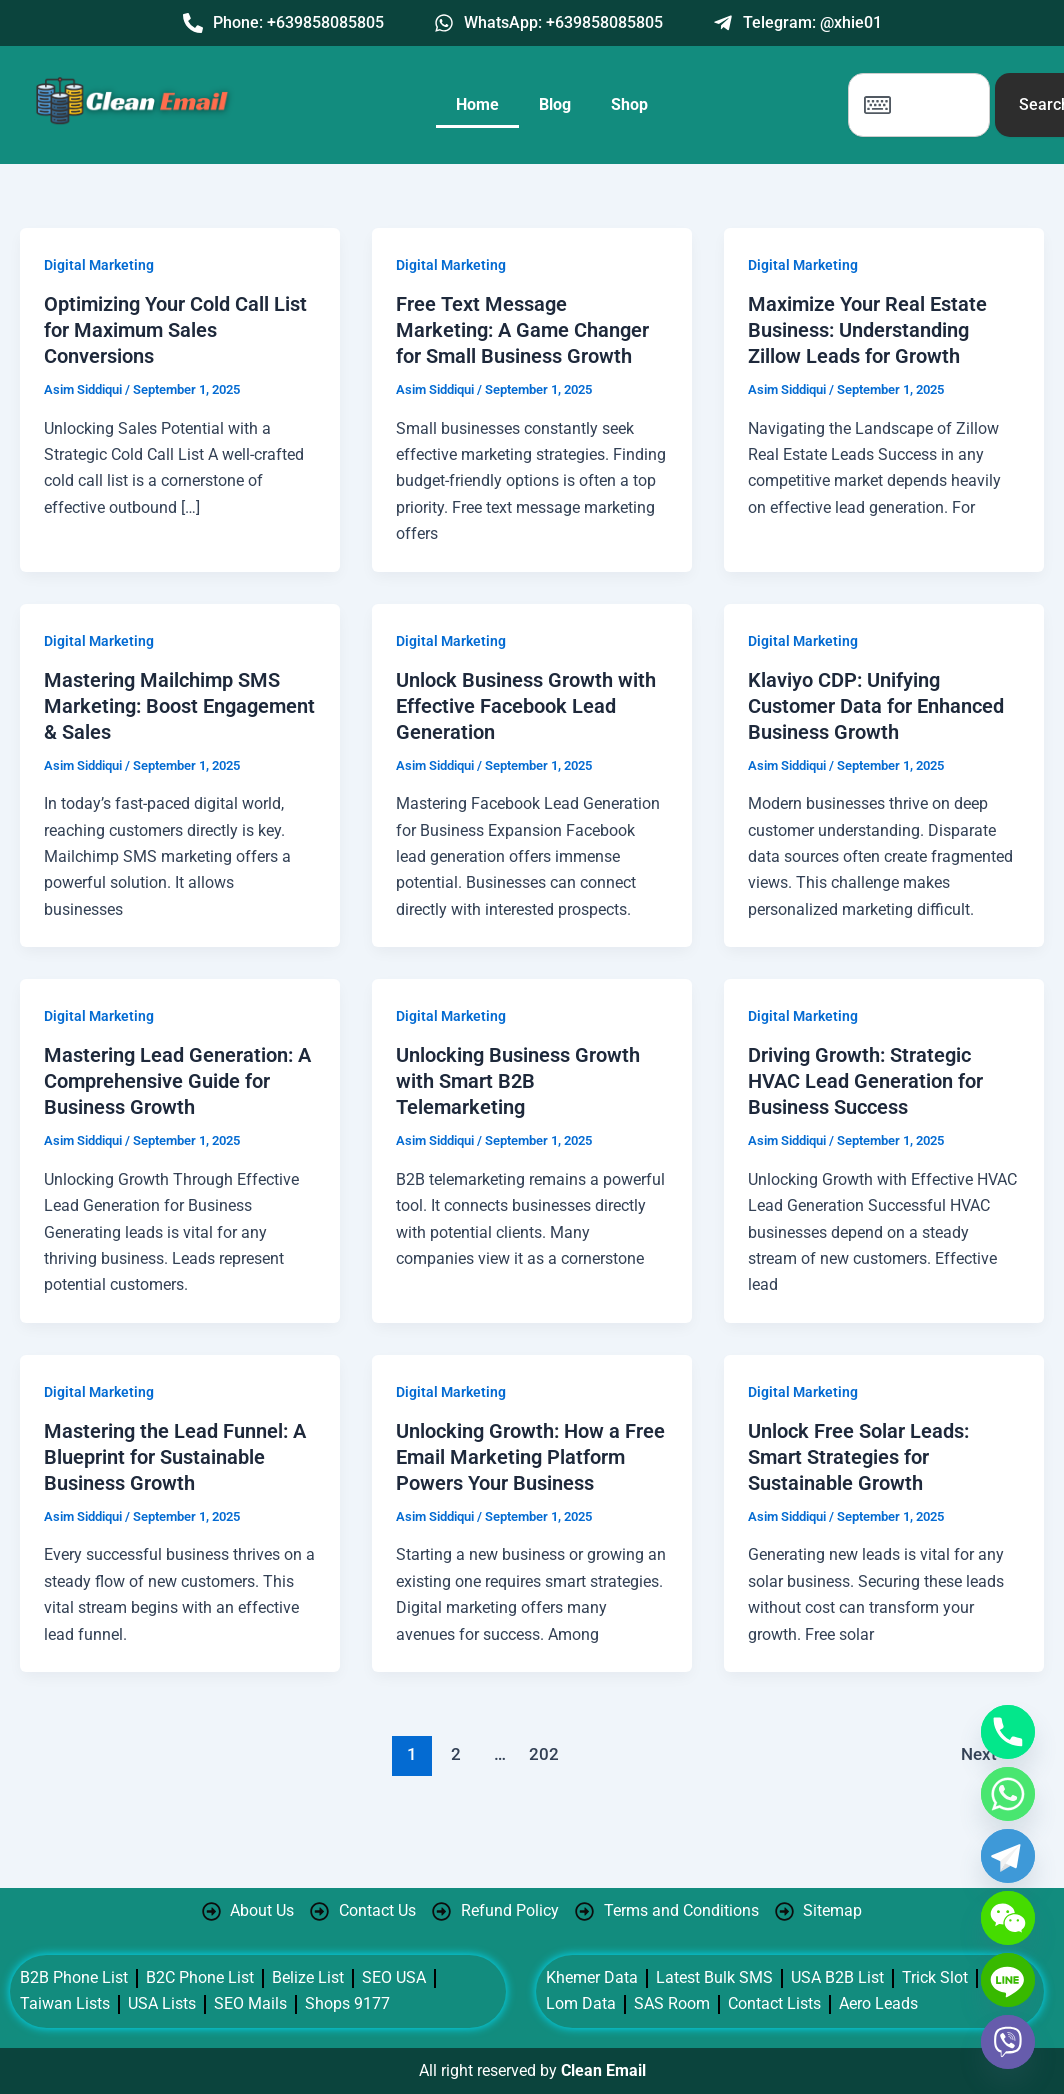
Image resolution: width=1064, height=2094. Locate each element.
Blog (555, 104)
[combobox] (919, 105)
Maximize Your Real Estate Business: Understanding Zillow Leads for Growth (867, 330)
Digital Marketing (99, 265)
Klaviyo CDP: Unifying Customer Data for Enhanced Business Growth (876, 706)
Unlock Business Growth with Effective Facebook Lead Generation (526, 706)
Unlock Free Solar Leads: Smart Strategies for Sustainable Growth (858, 1457)
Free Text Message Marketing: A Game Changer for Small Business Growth (522, 330)
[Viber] (1008, 2042)
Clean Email (603, 2070)
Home (477, 104)
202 (544, 1754)
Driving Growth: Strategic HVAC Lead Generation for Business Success (865, 1081)
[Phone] (1008, 1732)
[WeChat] (1008, 1918)
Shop (629, 104)
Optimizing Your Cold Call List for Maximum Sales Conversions (175, 330)
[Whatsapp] (1008, 1794)
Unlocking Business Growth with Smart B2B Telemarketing (518, 1081)
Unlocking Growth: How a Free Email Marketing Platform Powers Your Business (530, 1457)
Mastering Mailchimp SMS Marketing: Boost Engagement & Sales (179, 706)
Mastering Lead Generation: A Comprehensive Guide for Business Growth (177, 1081)
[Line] (1008, 1980)
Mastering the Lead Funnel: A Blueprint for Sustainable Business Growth (175, 1457)
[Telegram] (1008, 1856)
